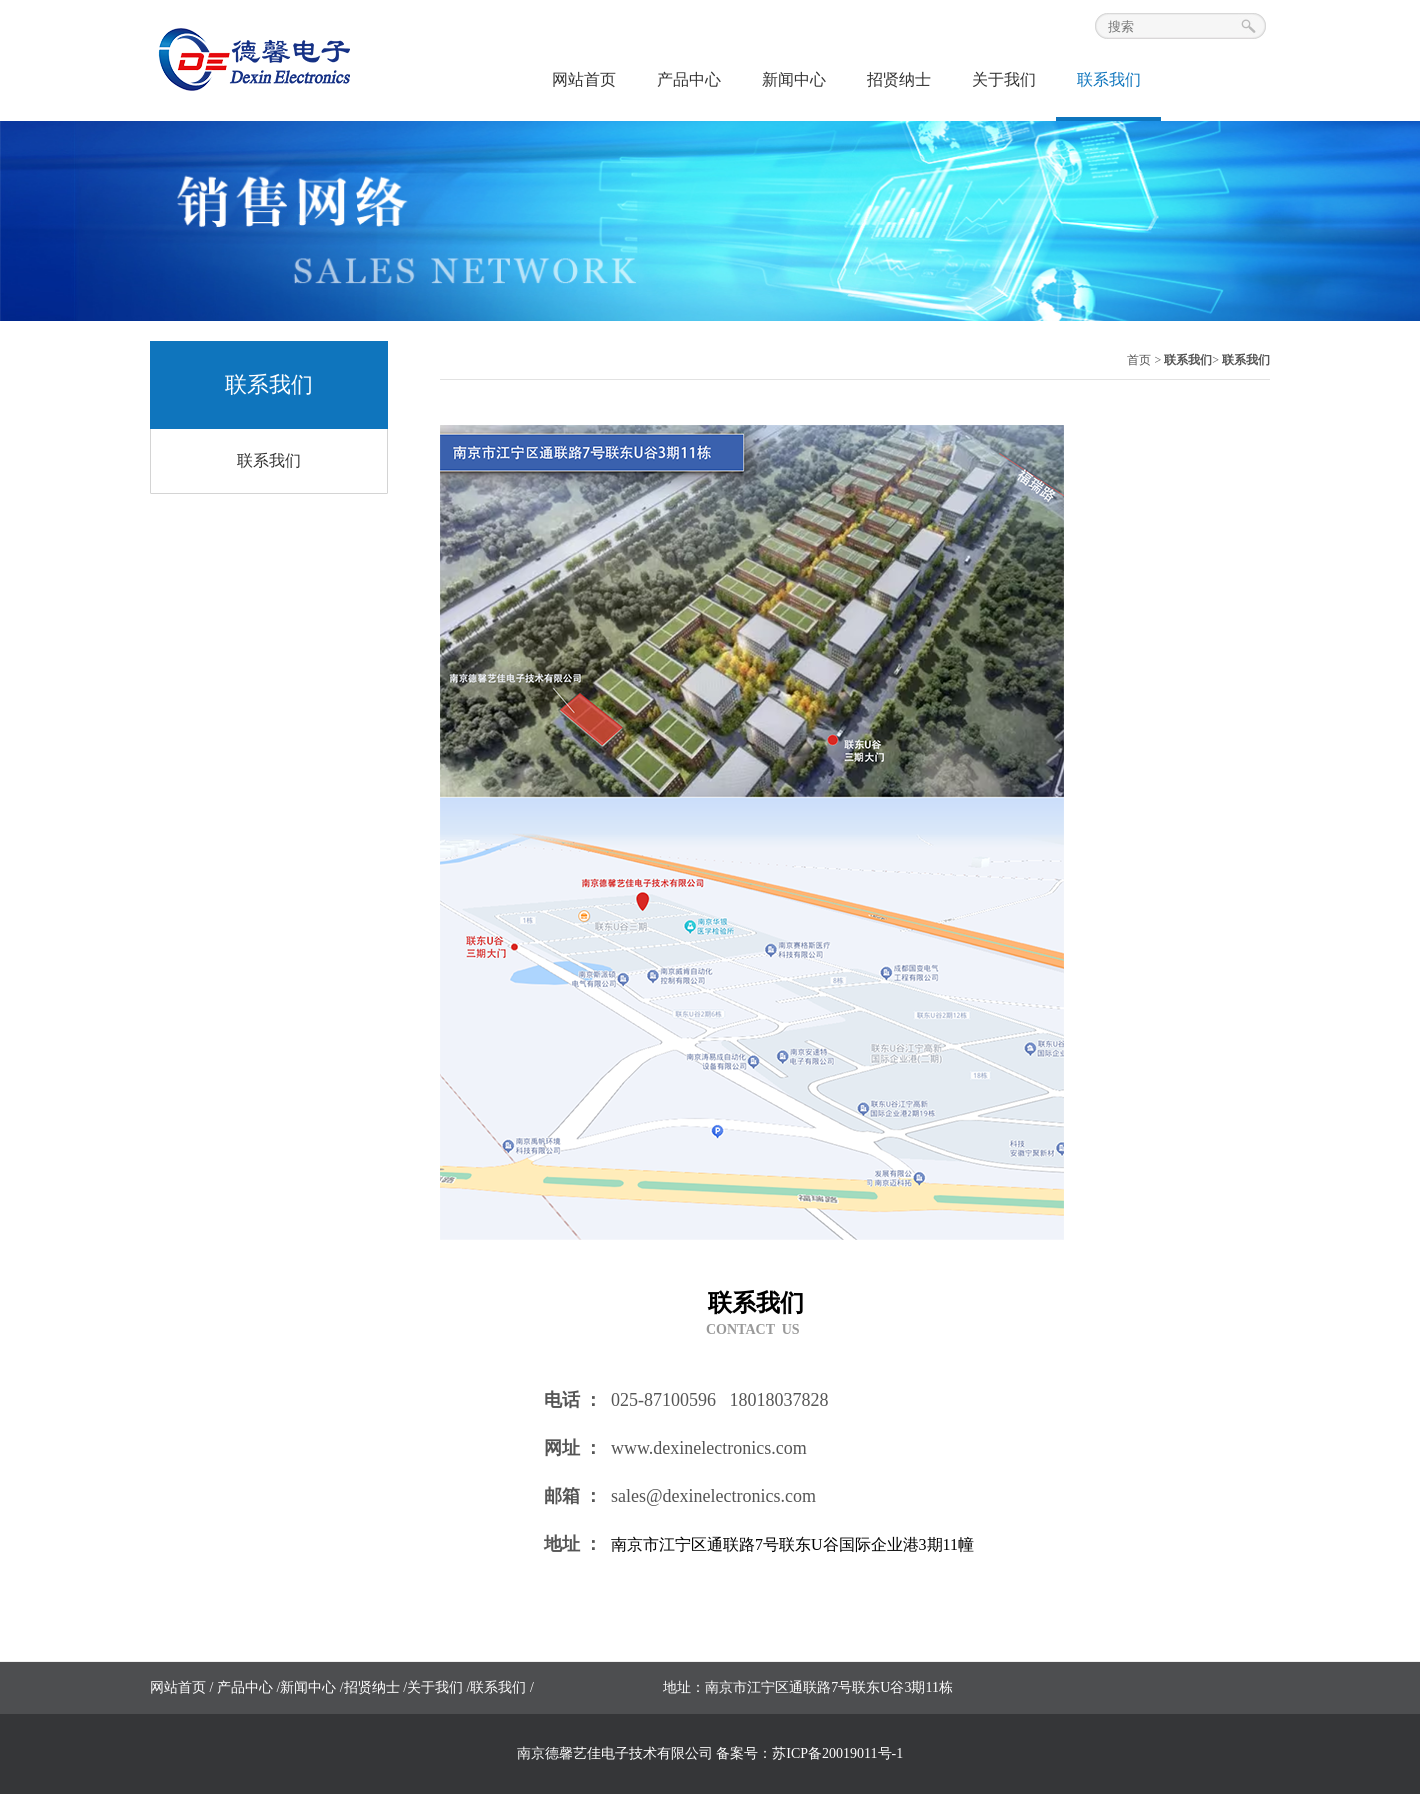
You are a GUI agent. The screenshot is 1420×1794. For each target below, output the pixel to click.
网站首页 (584, 79)
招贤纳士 (899, 79)
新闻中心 (794, 79)
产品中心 (689, 79)
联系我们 (1109, 79)
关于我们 (1004, 79)
